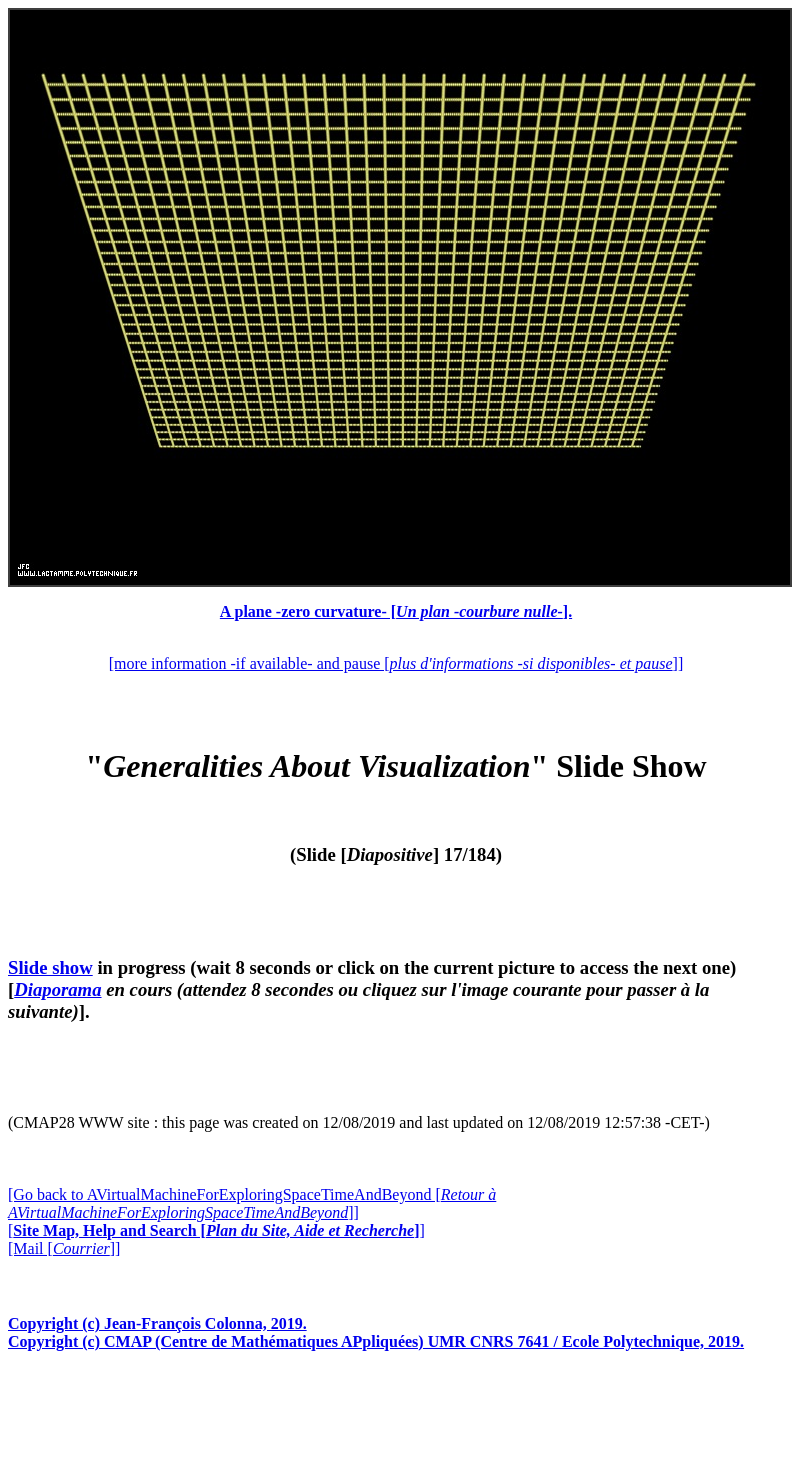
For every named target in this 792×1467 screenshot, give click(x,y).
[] (216, 1230)
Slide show (50, 967)
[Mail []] (64, 1248)
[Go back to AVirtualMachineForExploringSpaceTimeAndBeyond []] (252, 1203)
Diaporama (57, 989)
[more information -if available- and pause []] (396, 663)
